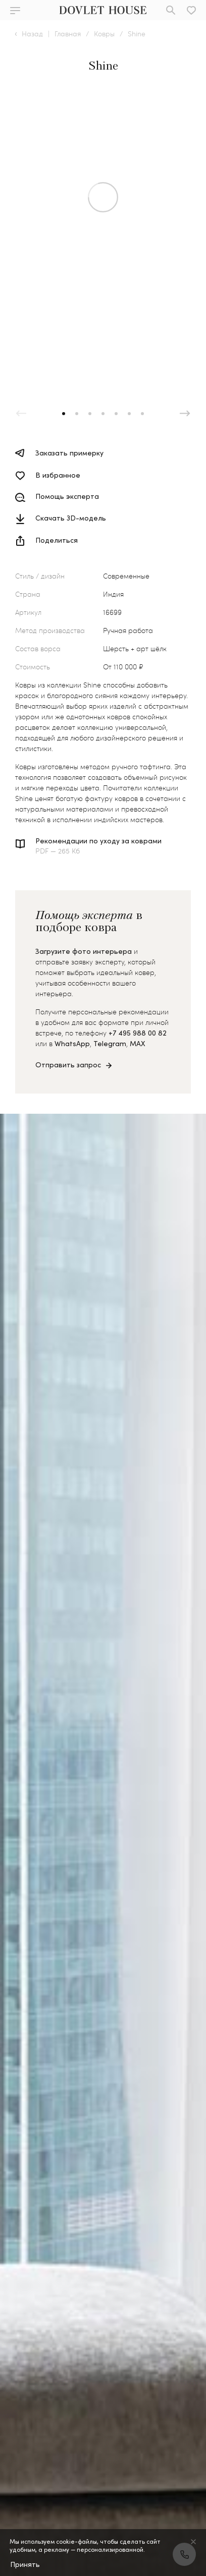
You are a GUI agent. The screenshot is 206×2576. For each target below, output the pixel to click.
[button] (63, 413)
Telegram (109, 1043)
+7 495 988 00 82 (138, 1033)
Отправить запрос (68, 1064)
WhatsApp (72, 1043)
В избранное (57, 475)
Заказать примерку (69, 453)
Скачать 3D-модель (70, 518)
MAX (137, 1043)
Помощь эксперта (67, 496)
